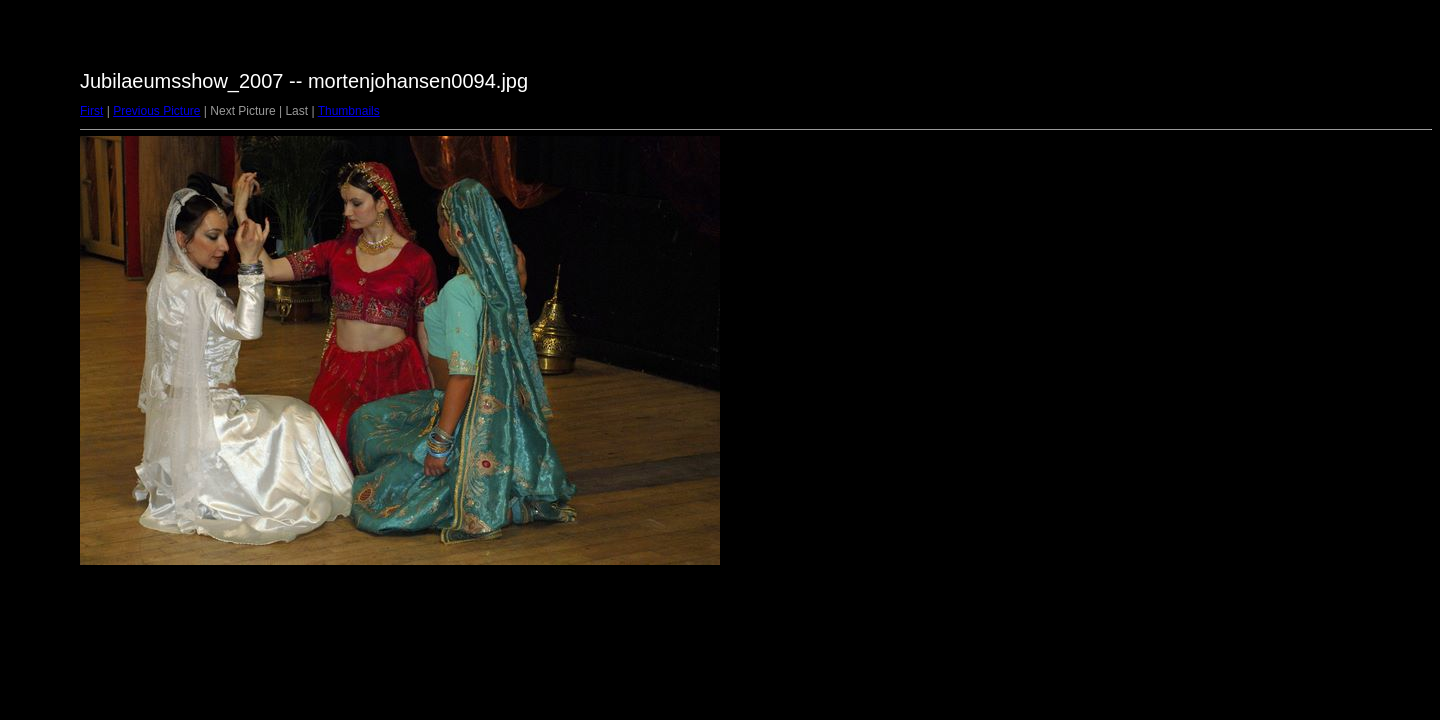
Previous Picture (156, 111)
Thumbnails (349, 111)
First (91, 111)
